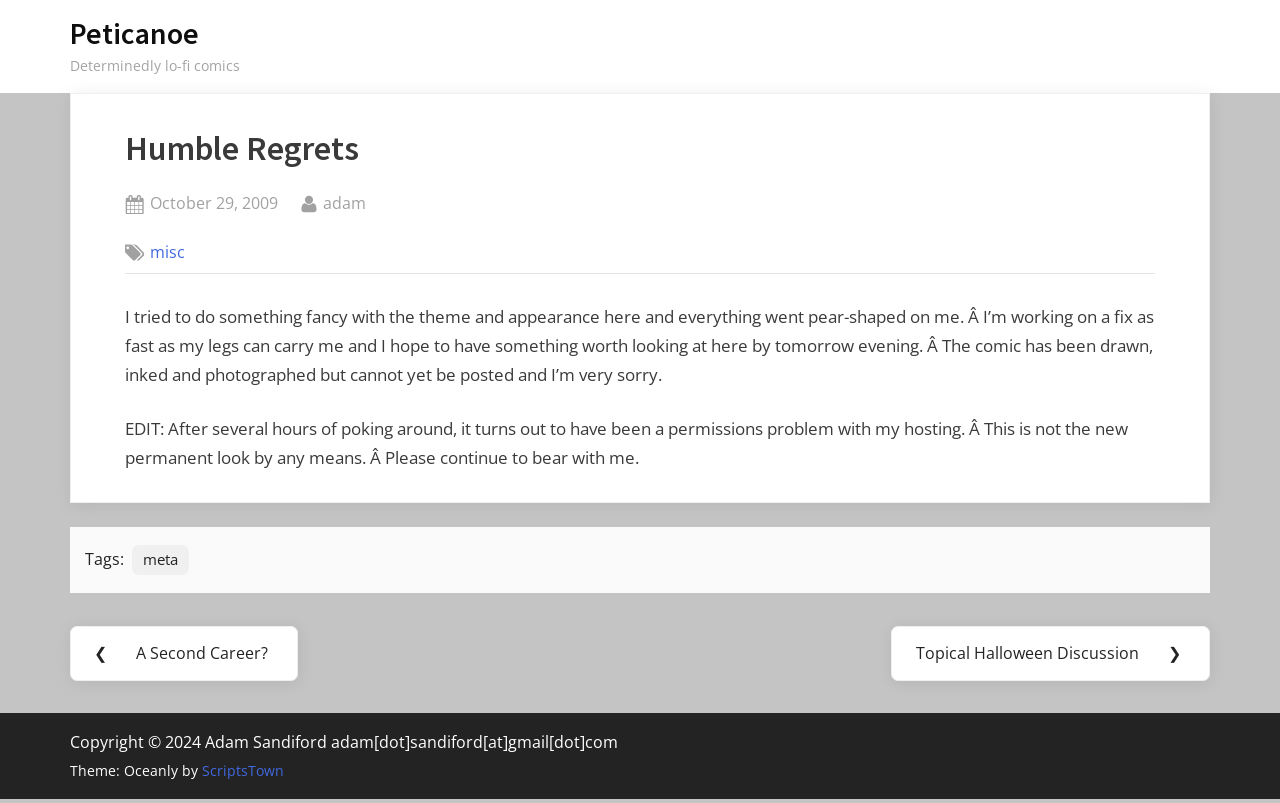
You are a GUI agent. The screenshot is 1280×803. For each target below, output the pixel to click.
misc (167, 252)
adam (344, 202)
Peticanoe (134, 33)
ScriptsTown (243, 774)
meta (163, 561)
